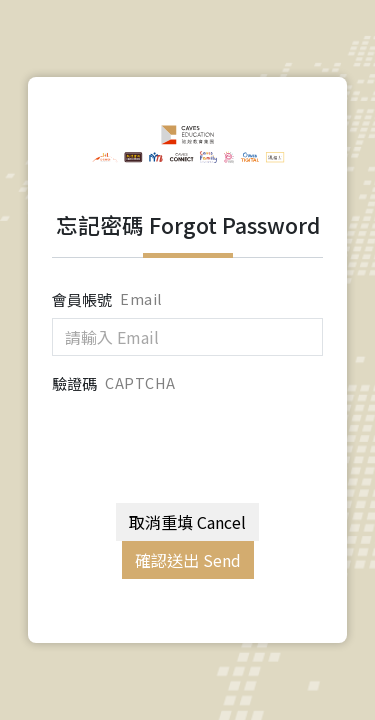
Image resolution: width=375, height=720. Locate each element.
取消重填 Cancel (187, 522)
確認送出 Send (188, 560)
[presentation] (204, 440)
